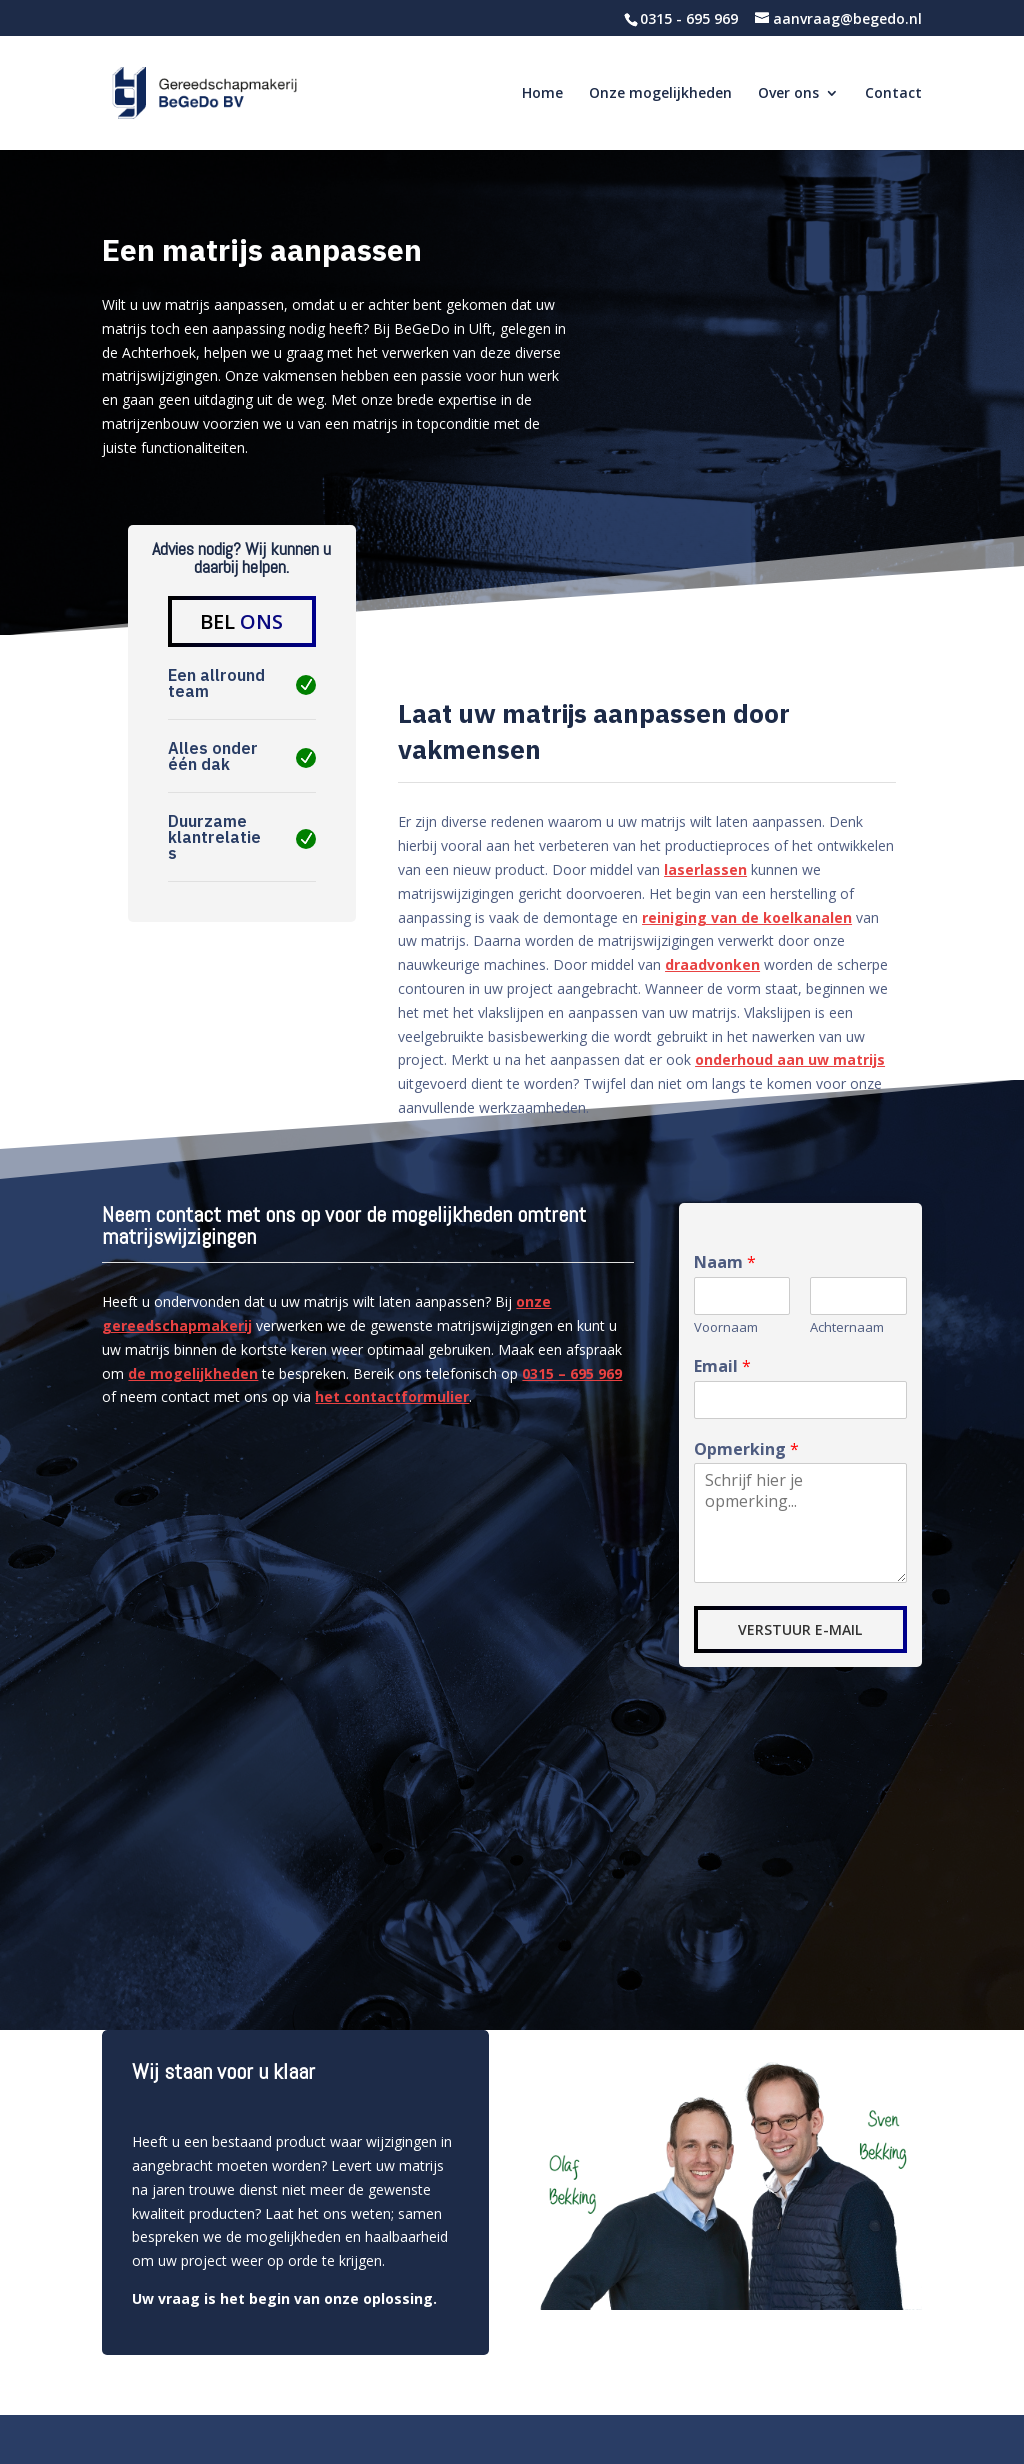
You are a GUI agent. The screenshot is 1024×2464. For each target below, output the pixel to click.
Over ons (788, 94)
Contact (893, 94)
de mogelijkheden (193, 1373)
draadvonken (712, 964)
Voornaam (726, 1327)
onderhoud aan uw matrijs (790, 1059)
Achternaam (847, 1327)
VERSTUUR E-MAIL (800, 1629)
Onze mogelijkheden (660, 94)
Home (542, 94)
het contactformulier (392, 1396)
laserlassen (705, 869)
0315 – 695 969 (572, 1373)
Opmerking (746, 1449)
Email (722, 1366)
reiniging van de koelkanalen (747, 917)
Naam (725, 1262)
